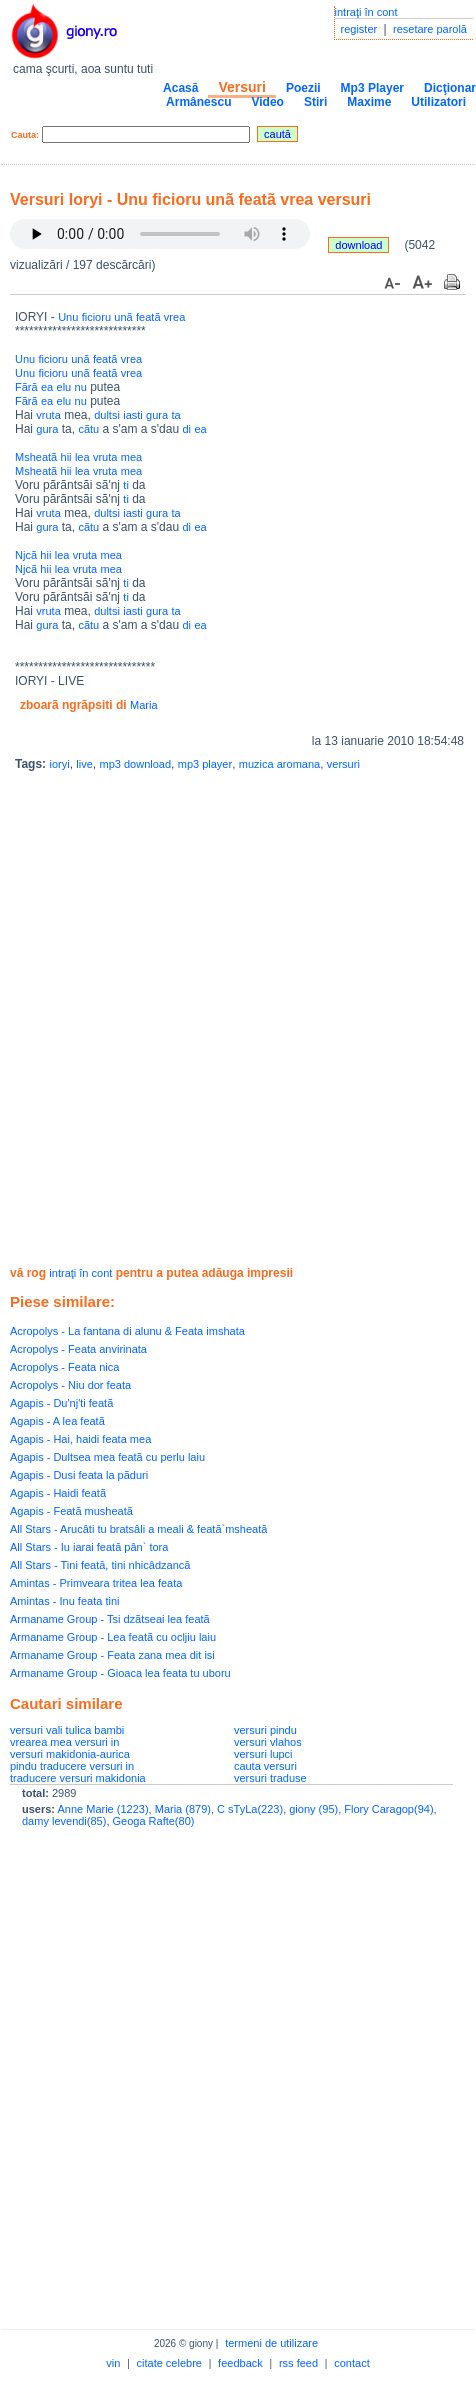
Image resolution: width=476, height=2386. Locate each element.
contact (351, 2363)
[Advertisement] (233, 1021)
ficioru (96, 317)
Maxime (369, 102)
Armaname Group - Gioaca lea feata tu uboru (120, 1673)
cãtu (88, 429)
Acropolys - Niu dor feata (70, 1385)
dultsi (107, 415)
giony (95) (313, 1809)
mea (131, 457)
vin (113, 2363)
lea (82, 457)
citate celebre (169, 2363)
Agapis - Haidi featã (58, 1493)
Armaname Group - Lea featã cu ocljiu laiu (113, 1637)
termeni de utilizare (271, 2343)
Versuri (241, 87)
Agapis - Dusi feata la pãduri (79, 1475)
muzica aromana (279, 764)
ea (47, 387)
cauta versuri (265, 1766)
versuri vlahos (268, 1742)
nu (81, 387)
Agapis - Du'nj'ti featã (61, 1403)
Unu (68, 317)
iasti (133, 415)
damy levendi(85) (64, 1821)
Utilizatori (438, 102)
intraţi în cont (366, 12)
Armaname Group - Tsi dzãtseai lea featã (110, 1619)
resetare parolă (430, 29)
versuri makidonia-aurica (70, 1754)
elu (64, 387)
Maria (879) (183, 1809)
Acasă (180, 88)
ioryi (59, 764)
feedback (240, 2363)
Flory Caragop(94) (388, 1809)
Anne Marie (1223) (102, 1809)
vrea (174, 317)
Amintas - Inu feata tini (64, 1601)
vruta (48, 415)
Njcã (26, 555)
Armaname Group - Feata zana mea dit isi (112, 1655)
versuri (343, 764)
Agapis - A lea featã (57, 1421)
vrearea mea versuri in (64, 1742)
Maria (144, 705)
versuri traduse (270, 1778)
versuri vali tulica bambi (67, 1730)
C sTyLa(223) (250, 1809)
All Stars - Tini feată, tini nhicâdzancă (100, 1565)
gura (157, 415)
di (186, 429)
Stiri (315, 102)
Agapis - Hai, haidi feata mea (80, 1439)
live (84, 764)
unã (123, 317)
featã (148, 317)
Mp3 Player (372, 88)
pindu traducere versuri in (72, 1766)
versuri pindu (265, 1730)
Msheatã (36, 457)
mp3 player (205, 764)
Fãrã (26, 387)
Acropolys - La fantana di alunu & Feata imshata (127, 1331)
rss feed (298, 2363)
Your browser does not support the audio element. (160, 234)
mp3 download (136, 764)
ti (126, 485)
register (359, 29)
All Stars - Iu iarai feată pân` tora (89, 1547)
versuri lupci (263, 1754)
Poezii (303, 88)
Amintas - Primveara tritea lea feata (96, 1583)
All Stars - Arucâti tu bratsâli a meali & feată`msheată (138, 1529)
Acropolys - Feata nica (64, 1367)
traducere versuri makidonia (78, 1778)
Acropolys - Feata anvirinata (78, 1349)
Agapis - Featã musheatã (71, 1511)
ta (175, 415)
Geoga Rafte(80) (154, 1821)
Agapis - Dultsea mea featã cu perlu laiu (107, 1457)
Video (267, 102)
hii (66, 457)
